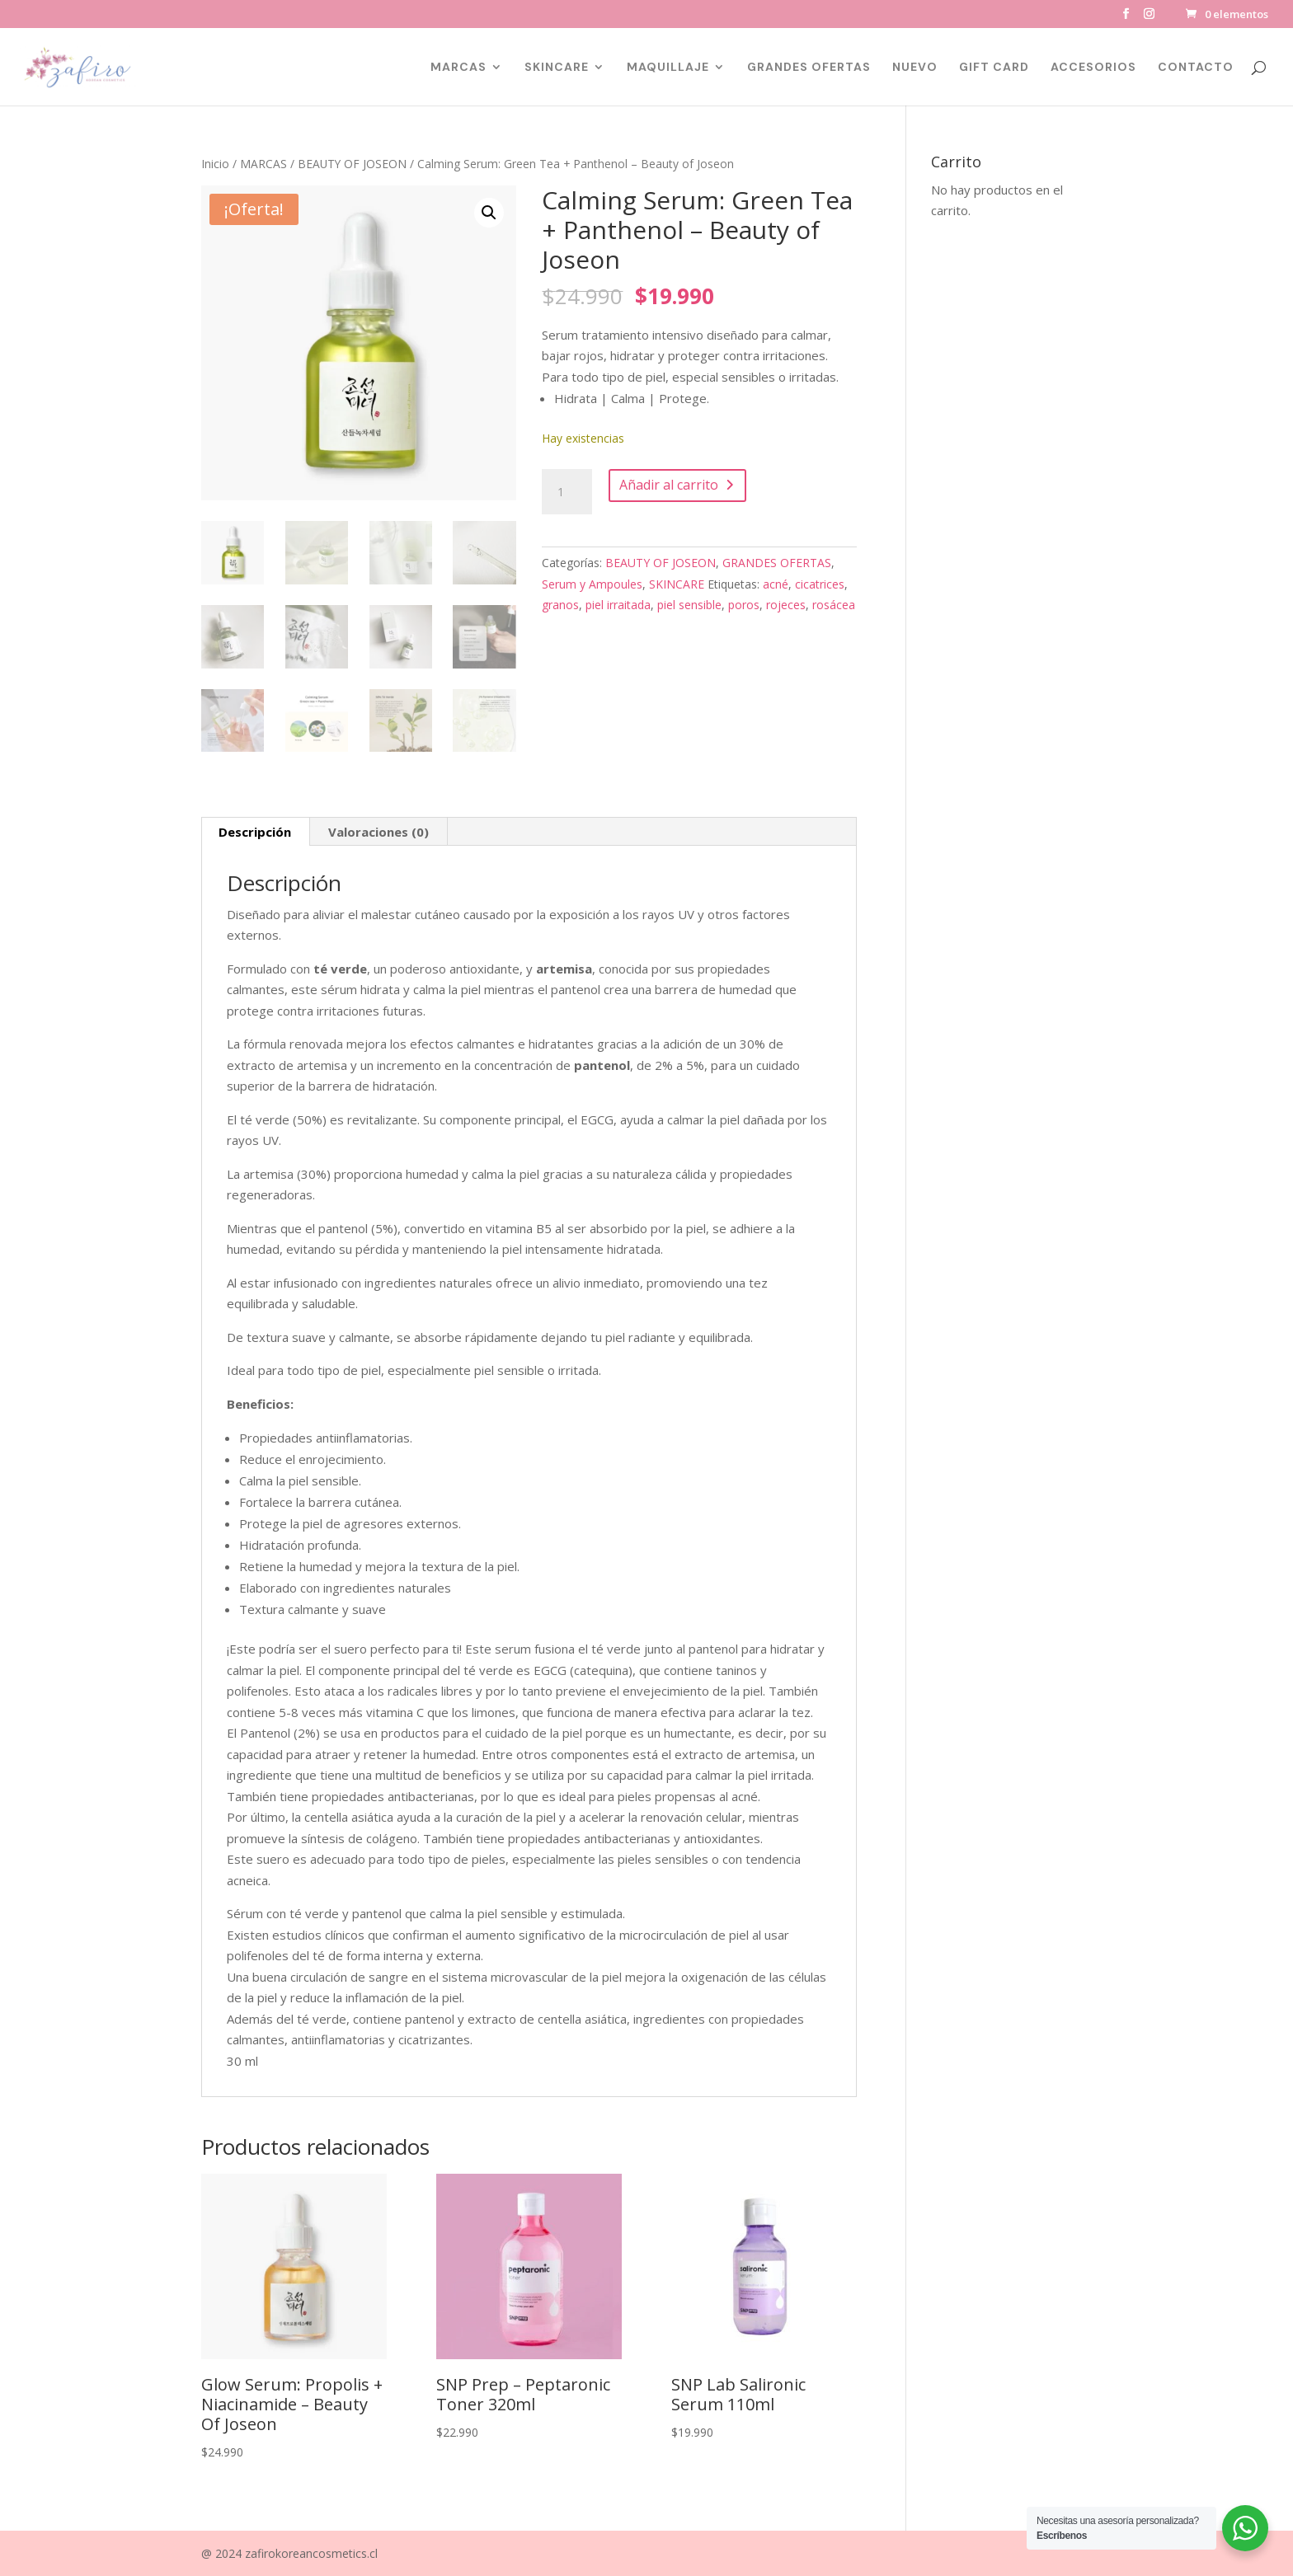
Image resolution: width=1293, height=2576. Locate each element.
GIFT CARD (994, 67)
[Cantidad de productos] (566, 492)
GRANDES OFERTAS (809, 67)
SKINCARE (556, 67)
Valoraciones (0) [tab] (378, 831)
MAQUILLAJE (668, 67)
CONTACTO (1196, 67)
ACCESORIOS (1093, 67)
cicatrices (819, 584)
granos (560, 604)
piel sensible (689, 604)
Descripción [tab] (255, 831)
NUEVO (915, 67)
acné (775, 584)
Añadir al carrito (668, 485)
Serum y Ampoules (592, 584)
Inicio (215, 163)
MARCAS (458, 67)
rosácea (833, 604)
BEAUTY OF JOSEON (352, 163)
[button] (489, 213)
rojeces (786, 604)
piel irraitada (618, 604)
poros (743, 604)
